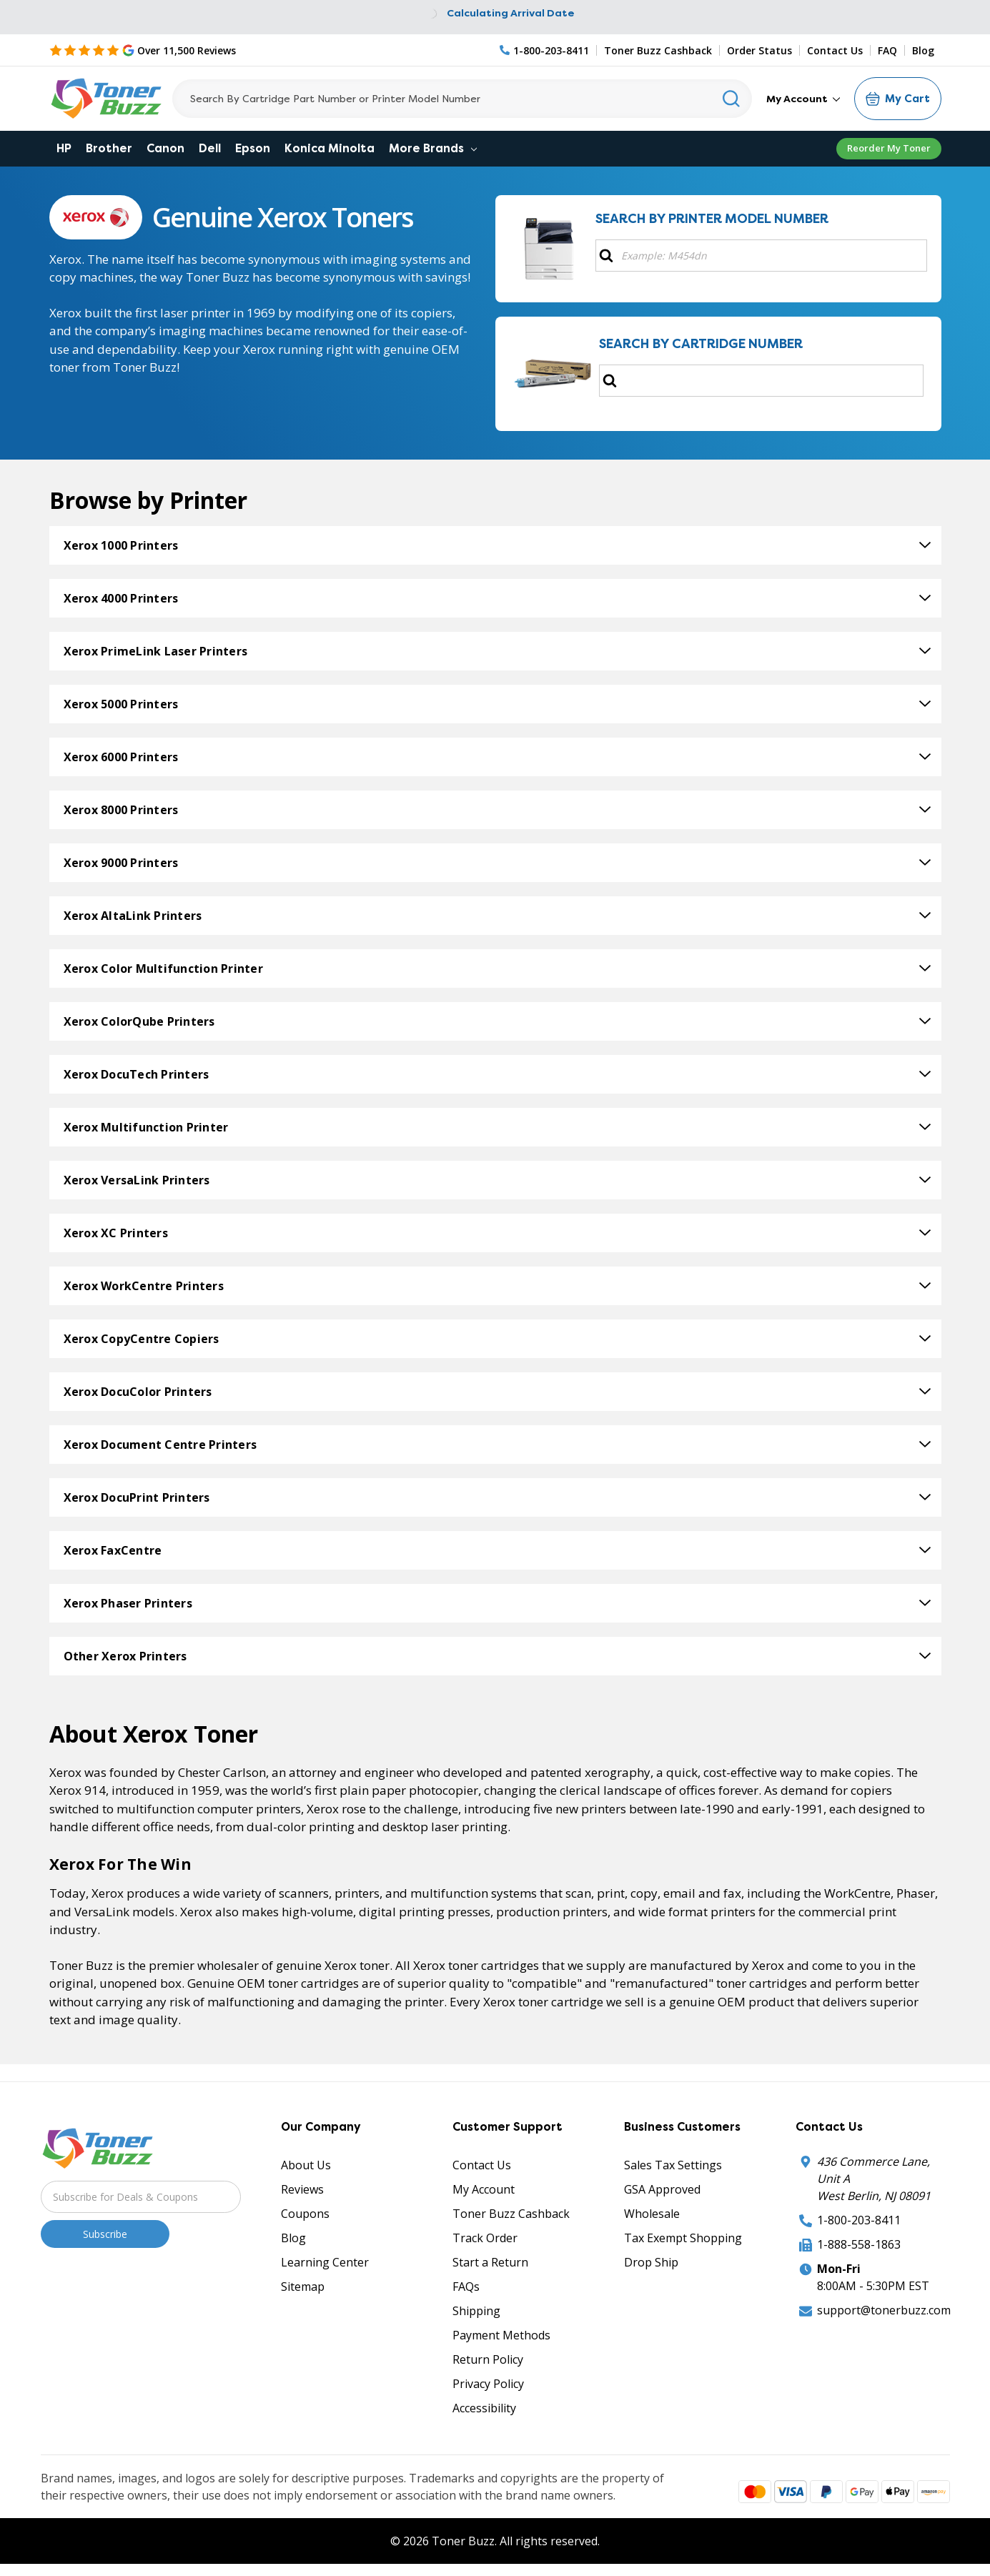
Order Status (759, 50)
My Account (803, 98)
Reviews (302, 2189)
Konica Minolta (329, 148)
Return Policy (487, 2359)
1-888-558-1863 (859, 2244)
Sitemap (303, 2286)
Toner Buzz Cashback (658, 50)
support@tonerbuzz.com (884, 2310)
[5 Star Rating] (142, 50)
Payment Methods (501, 2335)
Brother (109, 148)
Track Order (485, 2238)
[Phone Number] (544, 50)
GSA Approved (662, 2189)
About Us (306, 2165)
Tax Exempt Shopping (683, 2238)
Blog (923, 50)
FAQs (466, 2286)
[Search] (462, 98)
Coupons (305, 2213)
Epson (252, 148)
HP (63, 148)
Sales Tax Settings (673, 2165)
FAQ (887, 50)
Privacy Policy (488, 2384)
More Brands (433, 148)
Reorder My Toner (889, 148)
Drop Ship (651, 2262)
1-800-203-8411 (859, 2220)
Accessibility (484, 2408)
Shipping (476, 2311)
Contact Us (835, 50)
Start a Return (490, 2262)
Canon (165, 148)
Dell (210, 148)
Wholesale (652, 2213)
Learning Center (325, 2262)
